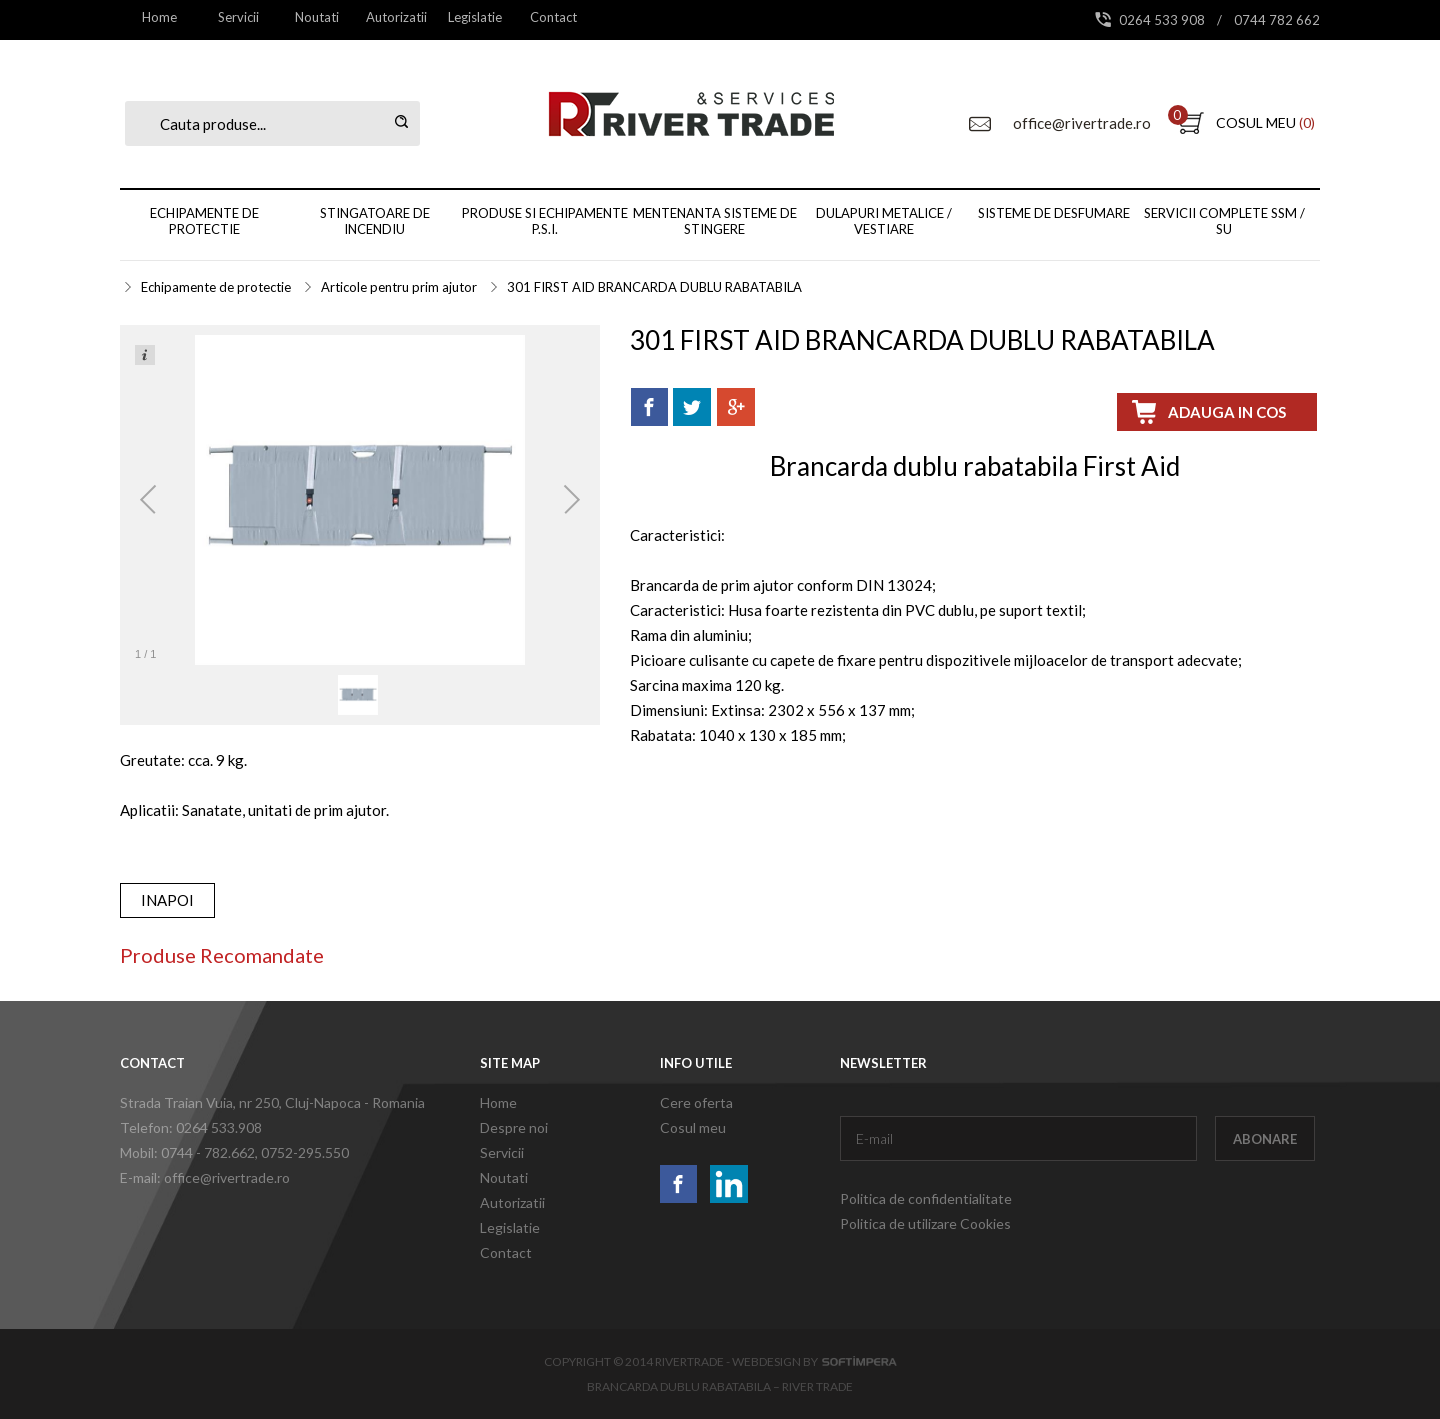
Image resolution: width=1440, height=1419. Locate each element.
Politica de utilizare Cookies (925, 1223)
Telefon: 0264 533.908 (191, 1127)
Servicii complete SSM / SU (1224, 221)
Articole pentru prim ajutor (399, 287)
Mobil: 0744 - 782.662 (187, 1152)
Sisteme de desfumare (1054, 213)
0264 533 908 (1163, 20)
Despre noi (514, 1127)
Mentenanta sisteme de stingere (715, 221)
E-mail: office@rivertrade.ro (205, 1177)
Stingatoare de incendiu (375, 221)
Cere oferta (696, 1102)
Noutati (317, 17)
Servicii (238, 17)
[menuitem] (159, 17)
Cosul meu (693, 1127)
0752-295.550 (305, 1152)
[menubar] (356, 17)
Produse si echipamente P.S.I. (545, 221)
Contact (553, 17)
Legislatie (475, 17)
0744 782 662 (1277, 20)
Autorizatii (396, 17)
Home (159, 17)
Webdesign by (814, 1361)
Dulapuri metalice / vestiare (884, 221)
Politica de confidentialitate (926, 1198)
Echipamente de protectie (204, 221)
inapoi (167, 900)
